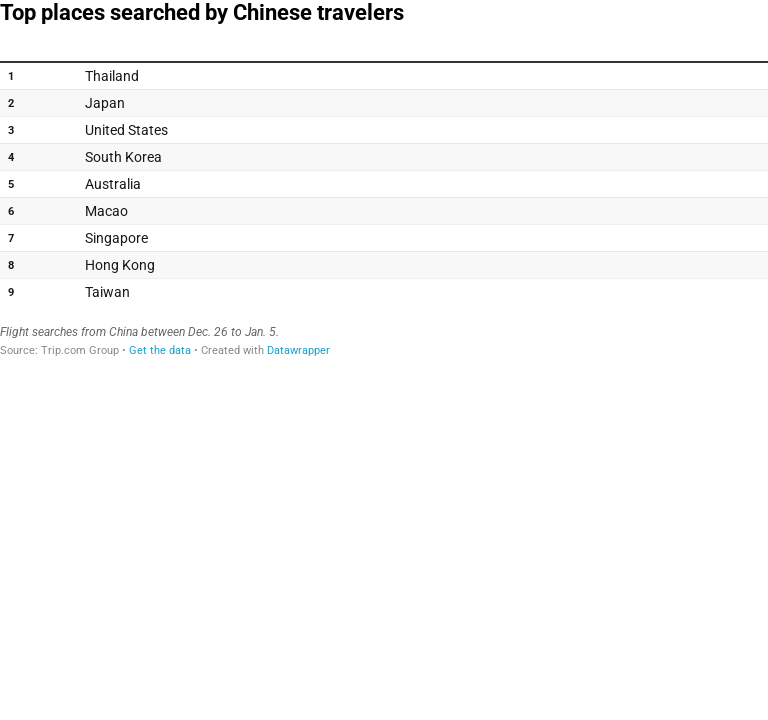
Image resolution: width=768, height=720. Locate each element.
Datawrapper (298, 350)
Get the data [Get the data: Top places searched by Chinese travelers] (160, 350)
